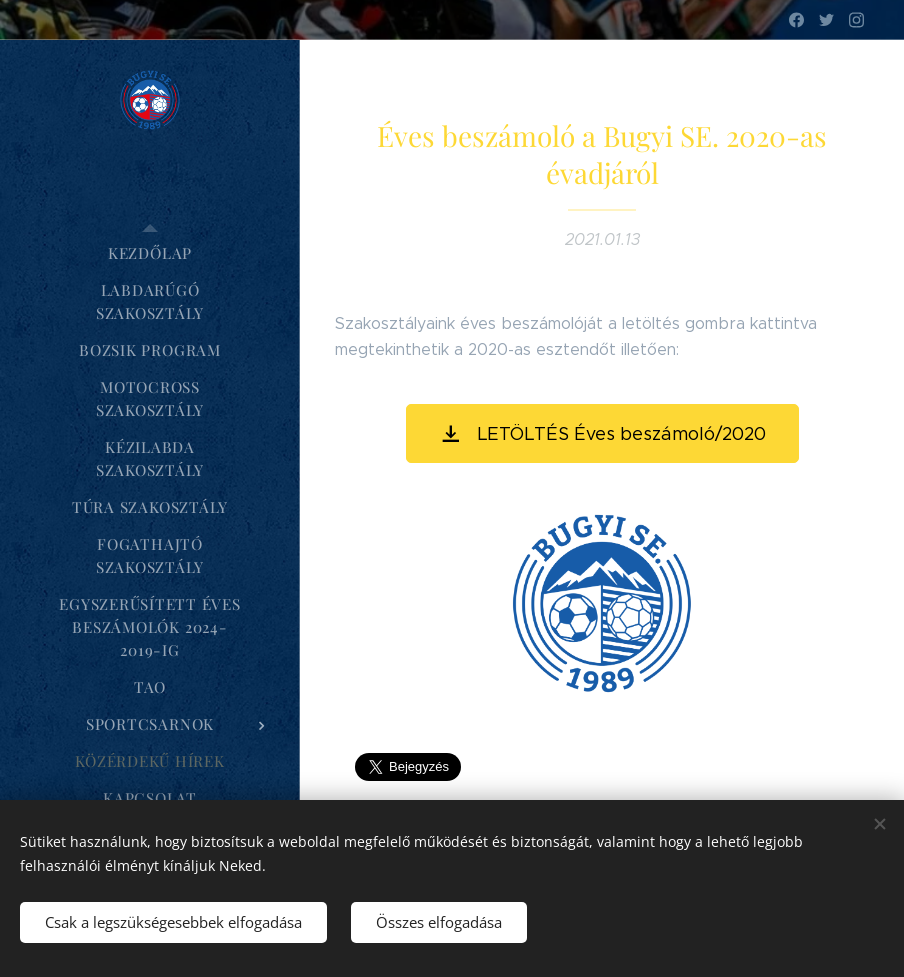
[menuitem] (150, 253)
